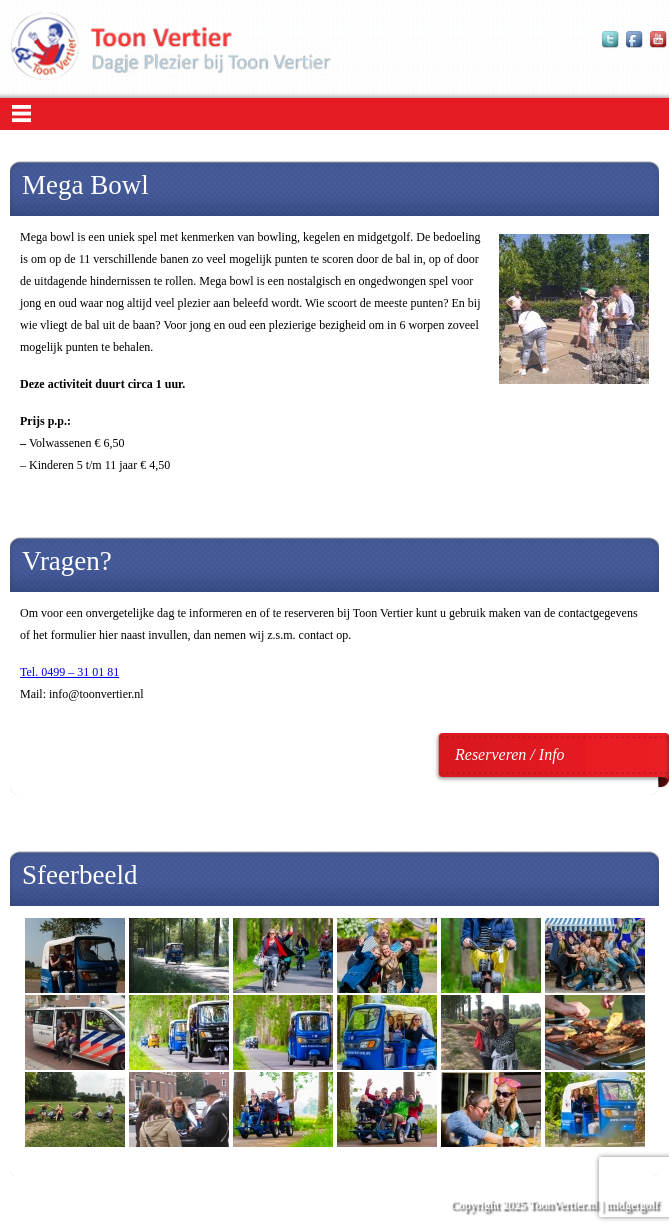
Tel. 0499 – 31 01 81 (69, 672)
